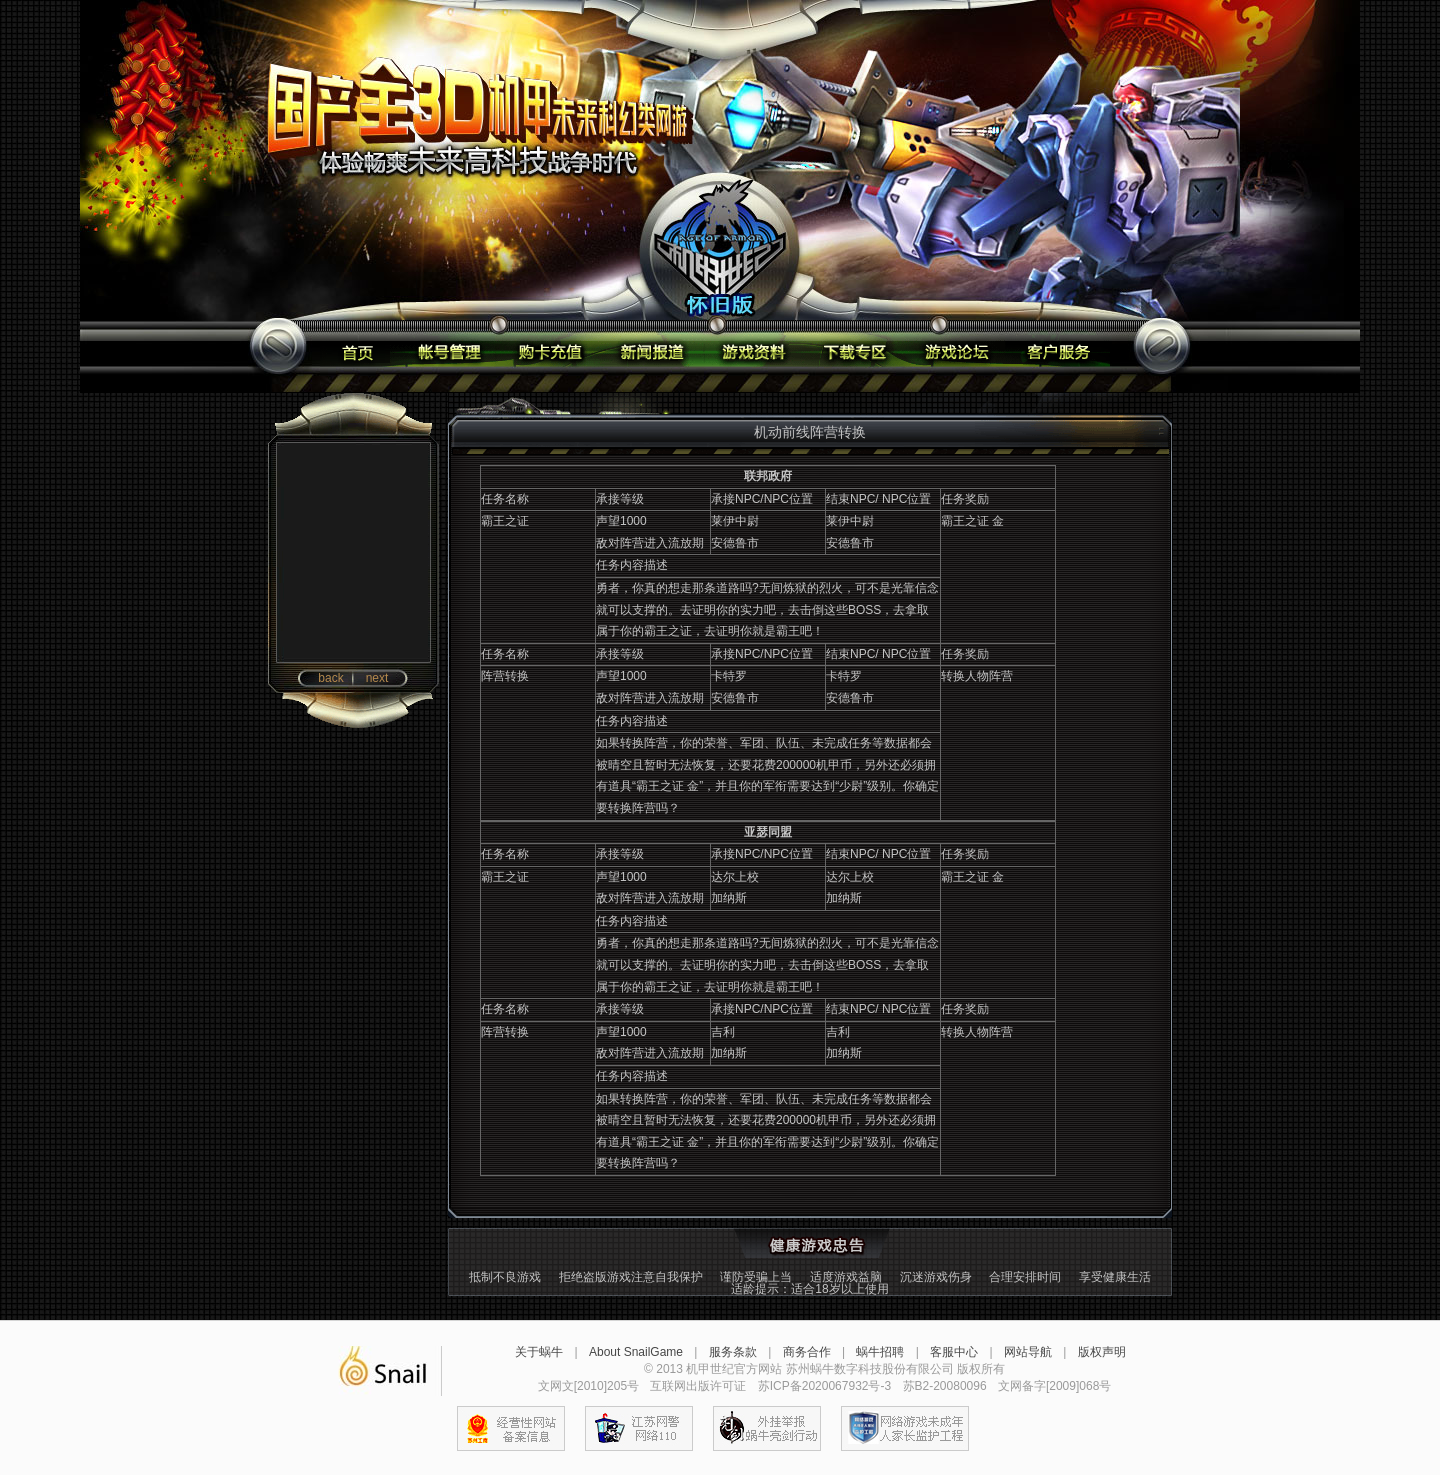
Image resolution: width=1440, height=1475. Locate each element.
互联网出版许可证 (698, 1386)
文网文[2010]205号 (588, 1386)
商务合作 (807, 1352)
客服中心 (954, 1352)
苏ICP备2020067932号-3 (824, 1386)
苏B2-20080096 (945, 1386)
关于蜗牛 (539, 1352)
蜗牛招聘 (880, 1352)
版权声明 (1102, 1352)
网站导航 (1028, 1352)
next (377, 678)
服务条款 (733, 1352)
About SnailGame (636, 1352)
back (330, 678)
